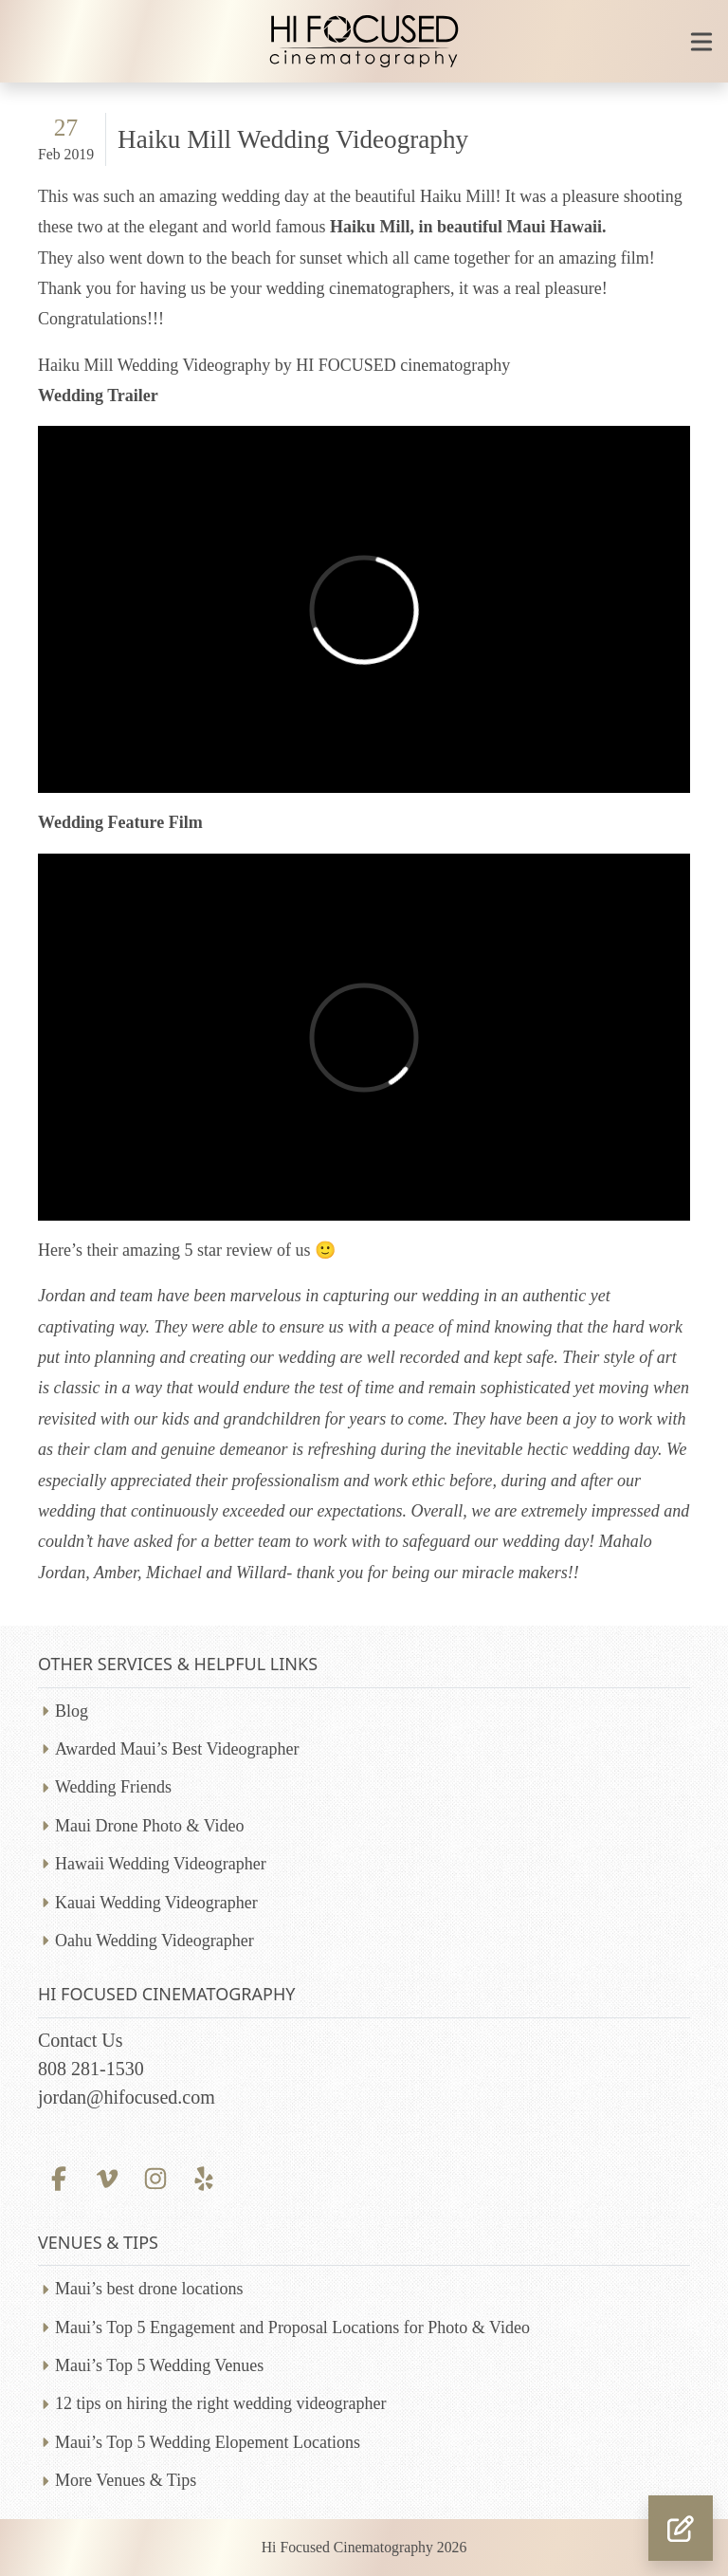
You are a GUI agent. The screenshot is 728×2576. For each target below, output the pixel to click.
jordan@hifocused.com (126, 2097)
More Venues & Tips (125, 2480)
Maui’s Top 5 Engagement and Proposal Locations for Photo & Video (292, 2327)
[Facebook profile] (58, 2177)
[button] (680, 2528)
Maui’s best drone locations (149, 2288)
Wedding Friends (113, 1786)
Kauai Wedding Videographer (156, 1902)
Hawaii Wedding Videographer (160, 1863)
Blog (71, 1711)
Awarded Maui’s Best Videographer (177, 1748)
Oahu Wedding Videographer (154, 1940)
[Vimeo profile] (106, 2177)
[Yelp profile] (204, 2177)
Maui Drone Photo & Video (150, 1825)
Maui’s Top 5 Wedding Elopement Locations (207, 2442)
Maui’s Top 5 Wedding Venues (159, 2365)
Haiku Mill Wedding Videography (293, 139)
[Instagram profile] (155, 2177)
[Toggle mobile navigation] (701, 42)
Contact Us (80, 2040)
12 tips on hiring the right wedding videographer (220, 2403)
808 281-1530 (91, 2068)
